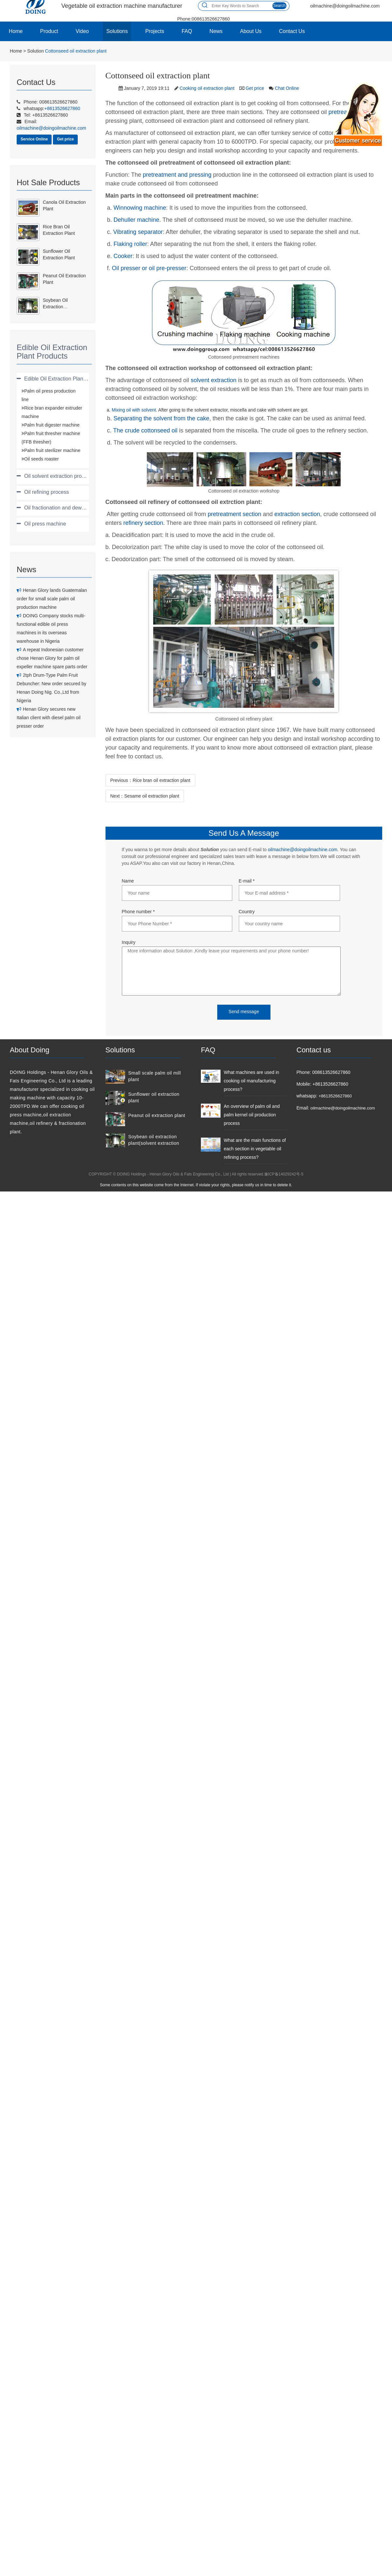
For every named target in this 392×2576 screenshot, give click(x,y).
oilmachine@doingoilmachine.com (302, 849)
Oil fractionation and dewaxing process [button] (69, 507)
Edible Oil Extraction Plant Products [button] (65, 378)
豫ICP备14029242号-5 (283, 1174)
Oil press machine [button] (45, 524)
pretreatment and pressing (177, 174)
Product (49, 31)
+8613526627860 (335, 1096)
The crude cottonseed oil (145, 430)
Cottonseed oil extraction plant (75, 51)
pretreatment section (234, 514)
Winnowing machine (140, 207)
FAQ (187, 31)
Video (82, 31)
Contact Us (292, 31)
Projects (154, 31)
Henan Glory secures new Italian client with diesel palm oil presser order (48, 717)
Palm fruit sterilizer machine (52, 450)
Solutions (117, 31)
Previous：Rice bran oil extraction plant (150, 780)
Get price (65, 139)
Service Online (34, 139)
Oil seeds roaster (41, 459)
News (215, 31)
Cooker (123, 256)
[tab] (53, 379)
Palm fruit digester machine (52, 425)
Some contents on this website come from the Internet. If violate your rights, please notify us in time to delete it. (196, 1185)
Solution (35, 51)
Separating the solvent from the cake (161, 418)
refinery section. (144, 523)
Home (16, 31)
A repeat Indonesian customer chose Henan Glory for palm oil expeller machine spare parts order (52, 658)
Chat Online (287, 88)
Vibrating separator (138, 232)
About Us (251, 31)
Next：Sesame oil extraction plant (144, 796)
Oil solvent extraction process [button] (58, 476)
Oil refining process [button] (46, 492)
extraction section (297, 514)
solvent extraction (214, 380)
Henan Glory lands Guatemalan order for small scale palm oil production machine (52, 599)
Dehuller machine (136, 220)
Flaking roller (130, 244)
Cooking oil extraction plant (207, 88)
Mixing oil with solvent (134, 410)
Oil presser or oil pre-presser (149, 268)
